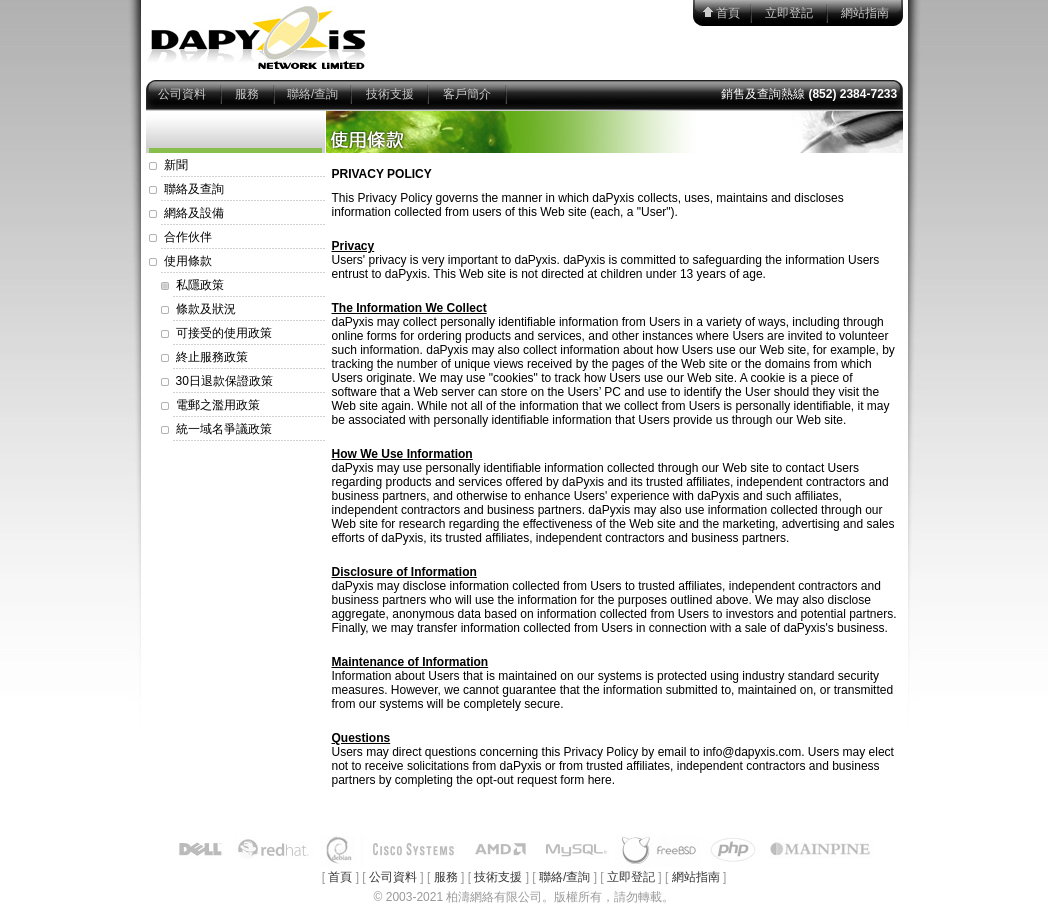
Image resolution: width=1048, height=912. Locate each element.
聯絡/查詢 (312, 94)
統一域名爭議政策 (224, 429)
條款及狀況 (206, 309)
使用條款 (188, 261)
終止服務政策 (212, 357)
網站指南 (865, 13)
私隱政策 (200, 285)
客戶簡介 (467, 94)
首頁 (728, 13)
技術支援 (390, 94)
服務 (247, 94)
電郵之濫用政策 (218, 405)
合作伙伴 (188, 237)
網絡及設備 (194, 213)
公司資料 (182, 94)
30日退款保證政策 (224, 381)
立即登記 (789, 13)
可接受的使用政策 (224, 333)
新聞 (176, 165)
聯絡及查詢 (194, 189)
